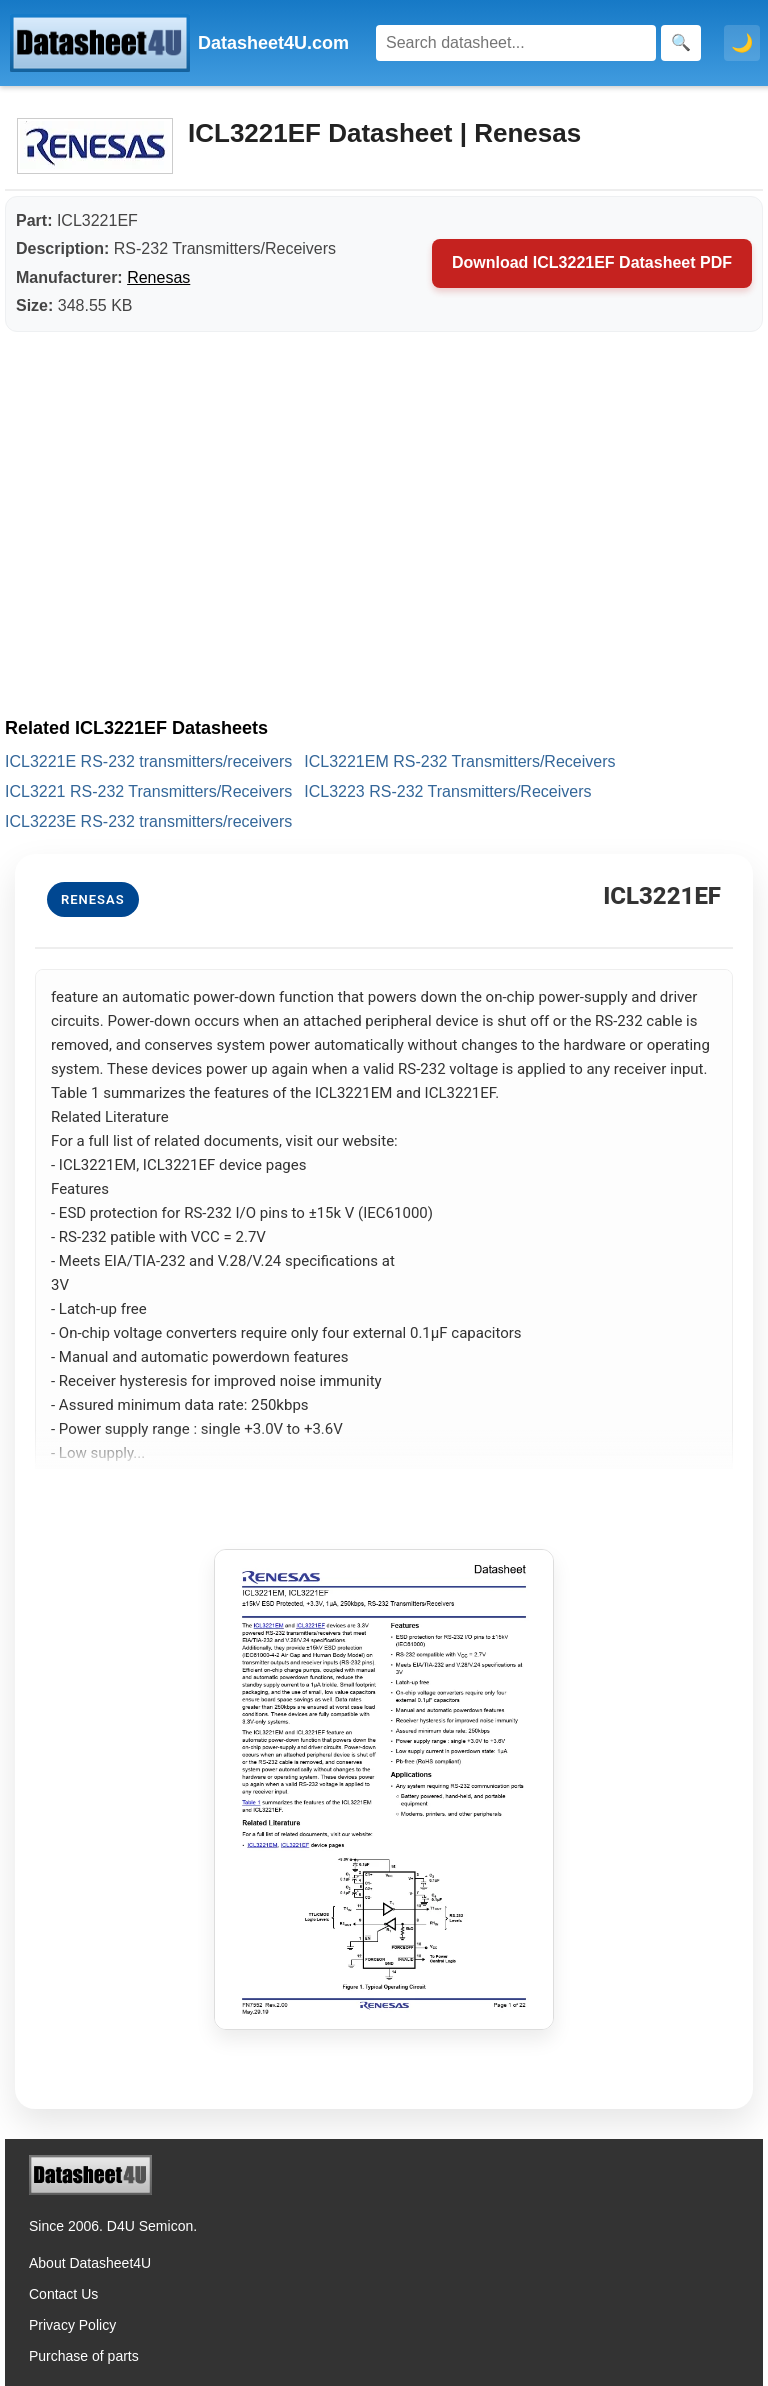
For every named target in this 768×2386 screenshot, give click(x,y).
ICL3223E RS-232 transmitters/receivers (148, 821)
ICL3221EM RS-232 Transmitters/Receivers (459, 761)
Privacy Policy (72, 2325)
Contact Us (63, 2294)
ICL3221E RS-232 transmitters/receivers (148, 761)
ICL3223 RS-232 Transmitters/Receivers (447, 791)
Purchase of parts (84, 2356)
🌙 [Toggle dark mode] (742, 43)
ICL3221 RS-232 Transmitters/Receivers (148, 791)
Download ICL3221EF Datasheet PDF (592, 262)
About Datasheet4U (90, 2263)
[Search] (516, 43)
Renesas (158, 277)
